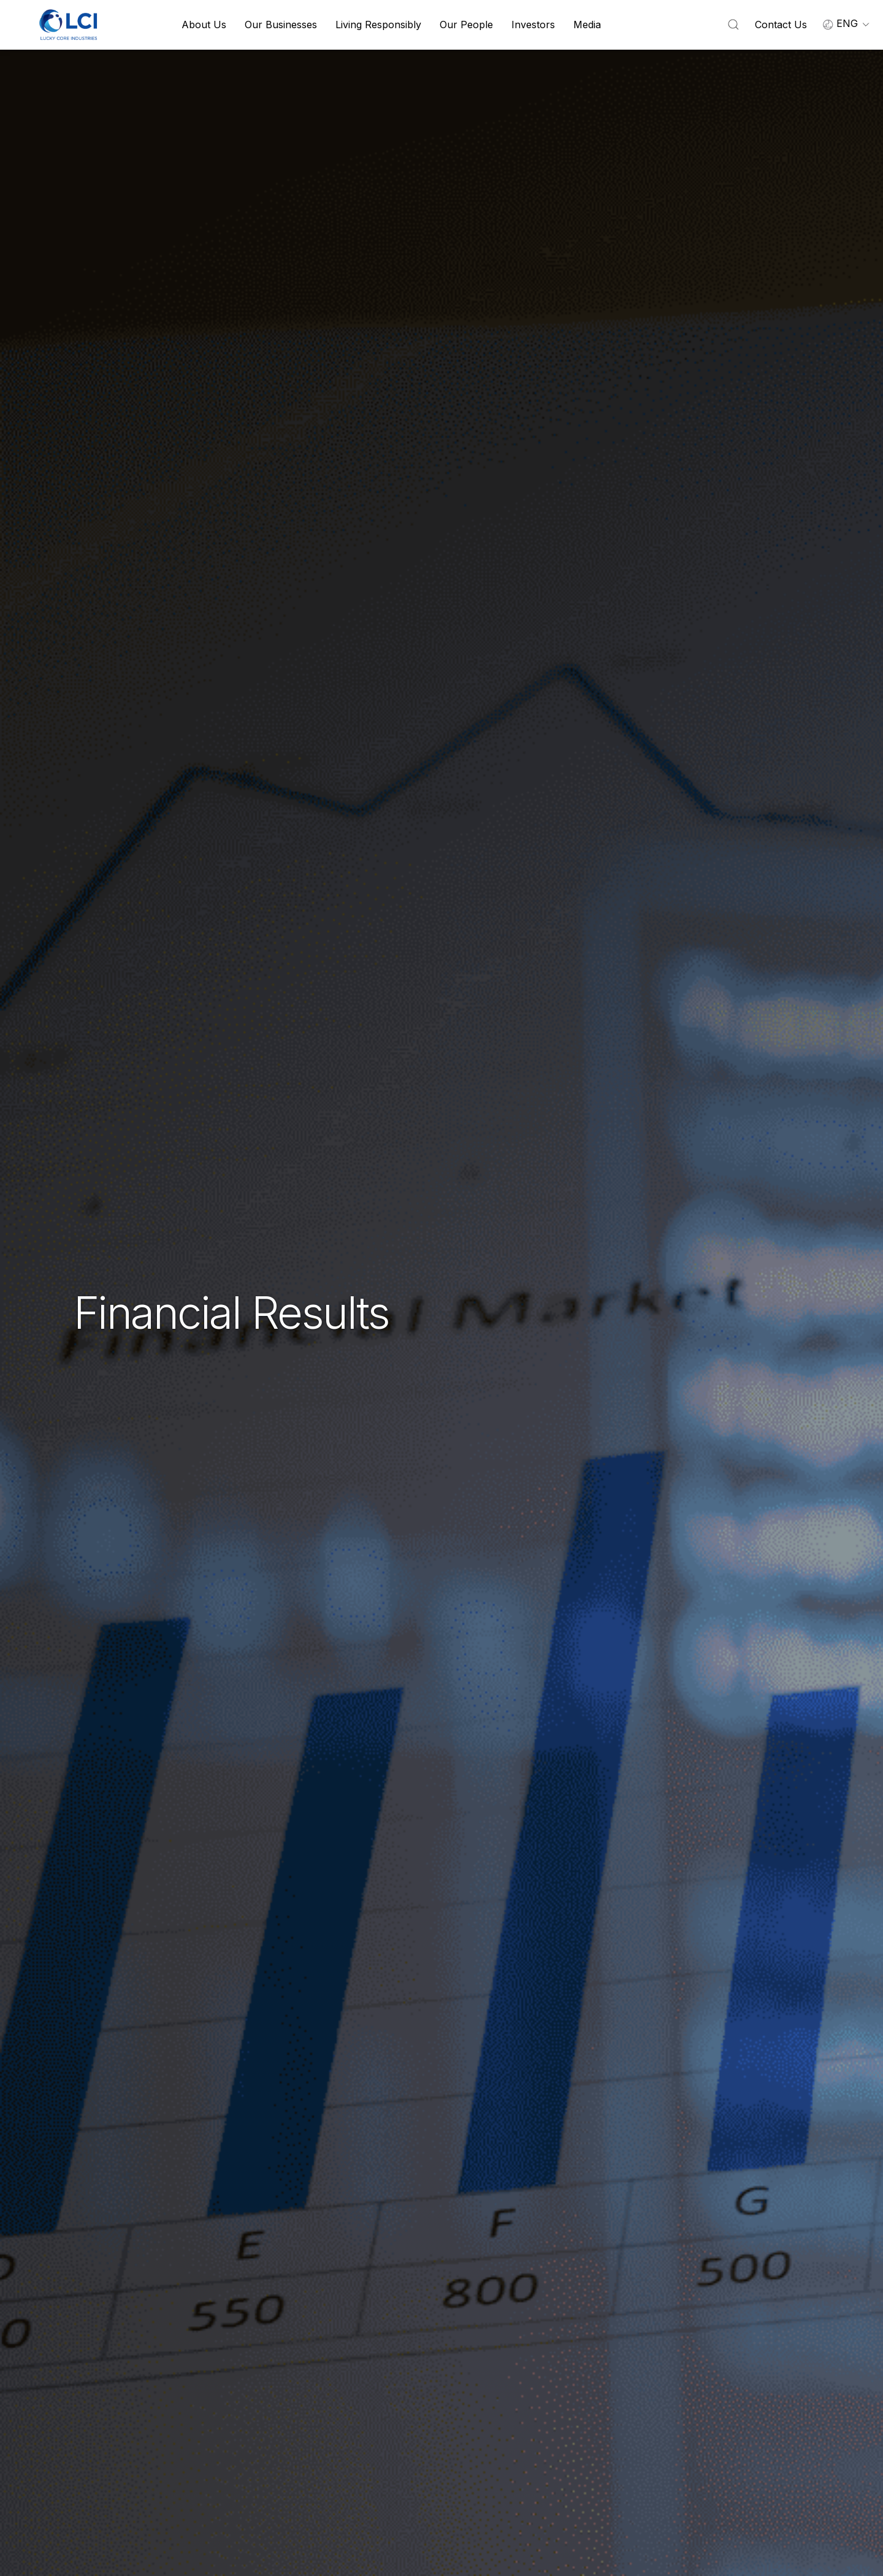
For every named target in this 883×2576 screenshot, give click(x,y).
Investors (533, 24)
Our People (466, 24)
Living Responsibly (378, 24)
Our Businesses (281, 24)
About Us (204, 24)
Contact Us (781, 24)
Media (587, 24)
